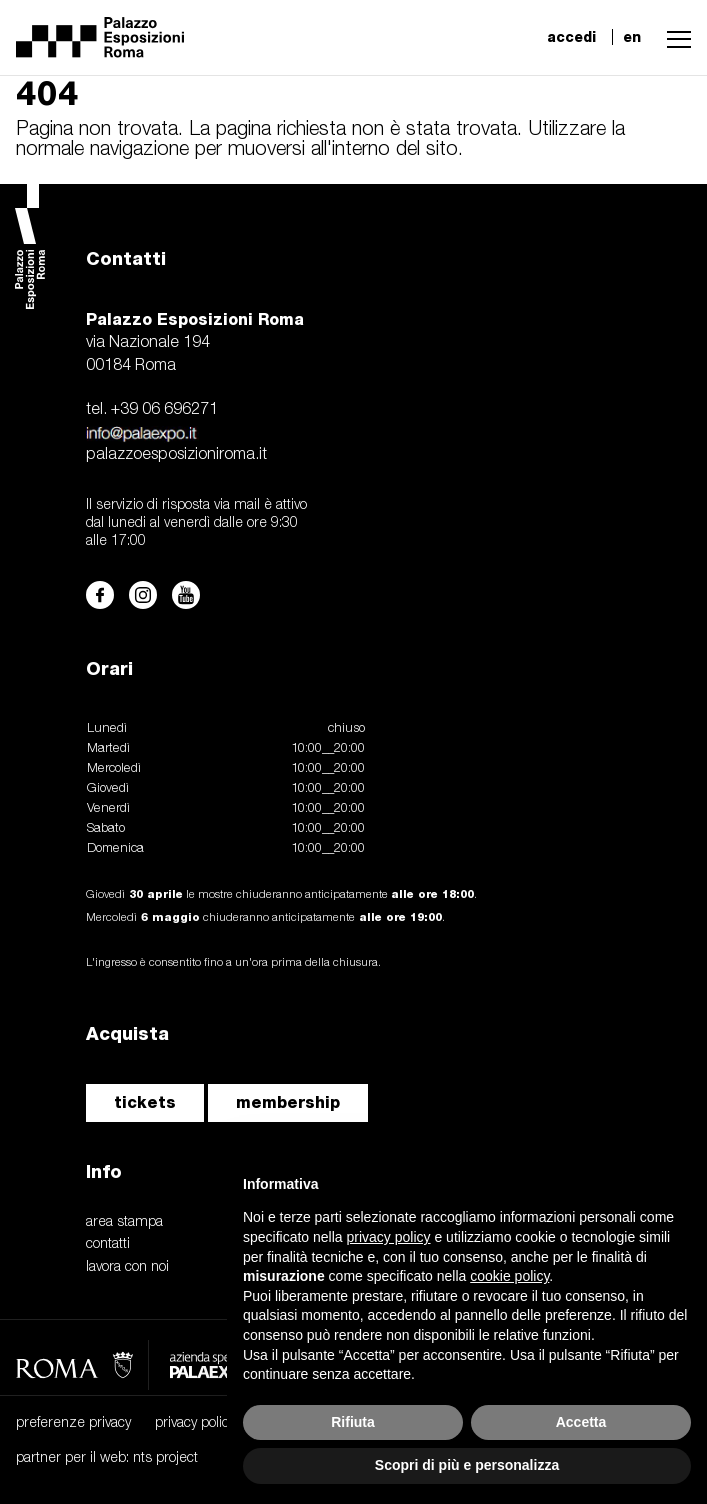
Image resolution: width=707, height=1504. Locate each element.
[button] (674, 37)
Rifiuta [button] (353, 1422)
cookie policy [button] (509, 1276)
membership (288, 1102)
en (632, 37)
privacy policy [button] (389, 1237)
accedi (571, 37)
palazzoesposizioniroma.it (176, 455)
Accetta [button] (581, 1422)
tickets (145, 1102)
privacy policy (195, 1423)
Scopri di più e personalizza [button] (467, 1465)
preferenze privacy (73, 1423)
